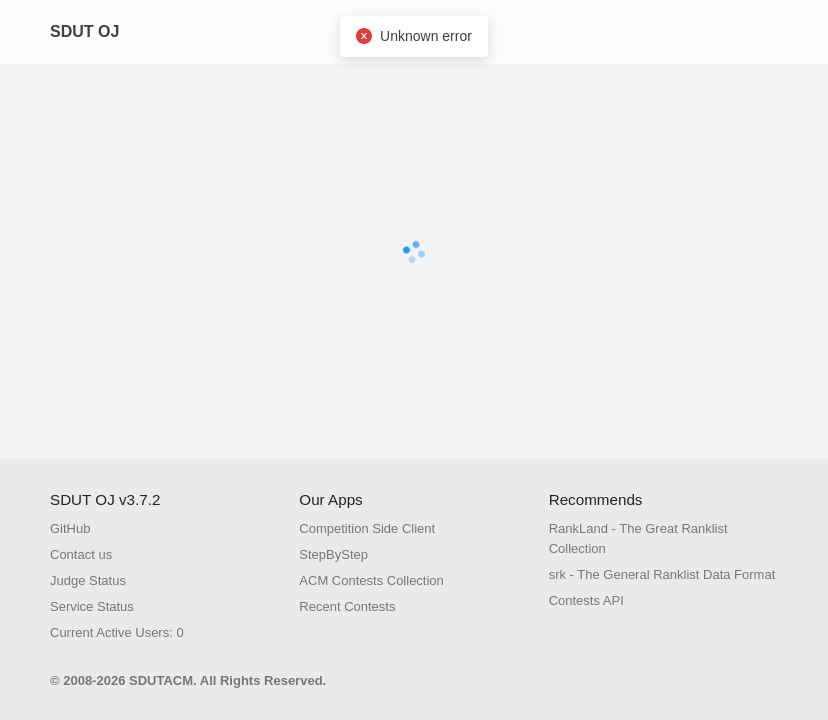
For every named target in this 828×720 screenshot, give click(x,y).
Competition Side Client (367, 528)
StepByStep (333, 554)
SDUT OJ (84, 31)
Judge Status (88, 580)
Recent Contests (347, 606)
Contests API (586, 600)
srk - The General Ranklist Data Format (662, 574)
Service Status (92, 606)
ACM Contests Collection (371, 580)
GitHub (70, 528)
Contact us (81, 554)
